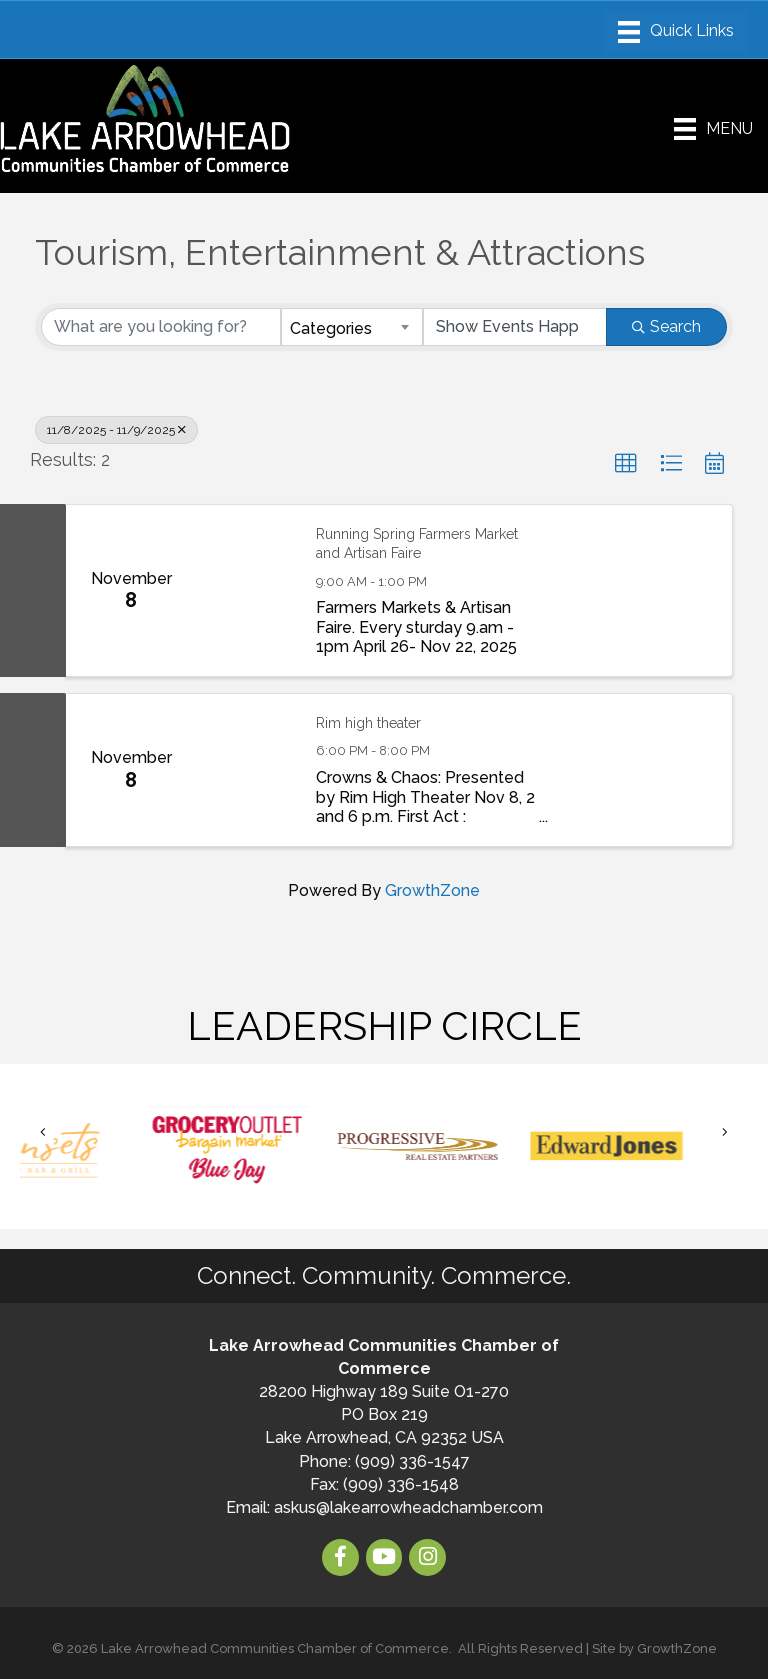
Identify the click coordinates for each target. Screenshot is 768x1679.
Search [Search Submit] (666, 326)
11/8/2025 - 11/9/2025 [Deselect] (116, 430)
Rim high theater (368, 723)
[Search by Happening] (515, 327)
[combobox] (352, 327)
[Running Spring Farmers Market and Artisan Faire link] (246, 590)
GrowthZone (432, 890)
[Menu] (676, 32)
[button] (626, 464)
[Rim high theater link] (246, 770)
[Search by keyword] (161, 327)
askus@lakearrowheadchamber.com (408, 1507)
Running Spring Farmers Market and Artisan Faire (417, 544)
